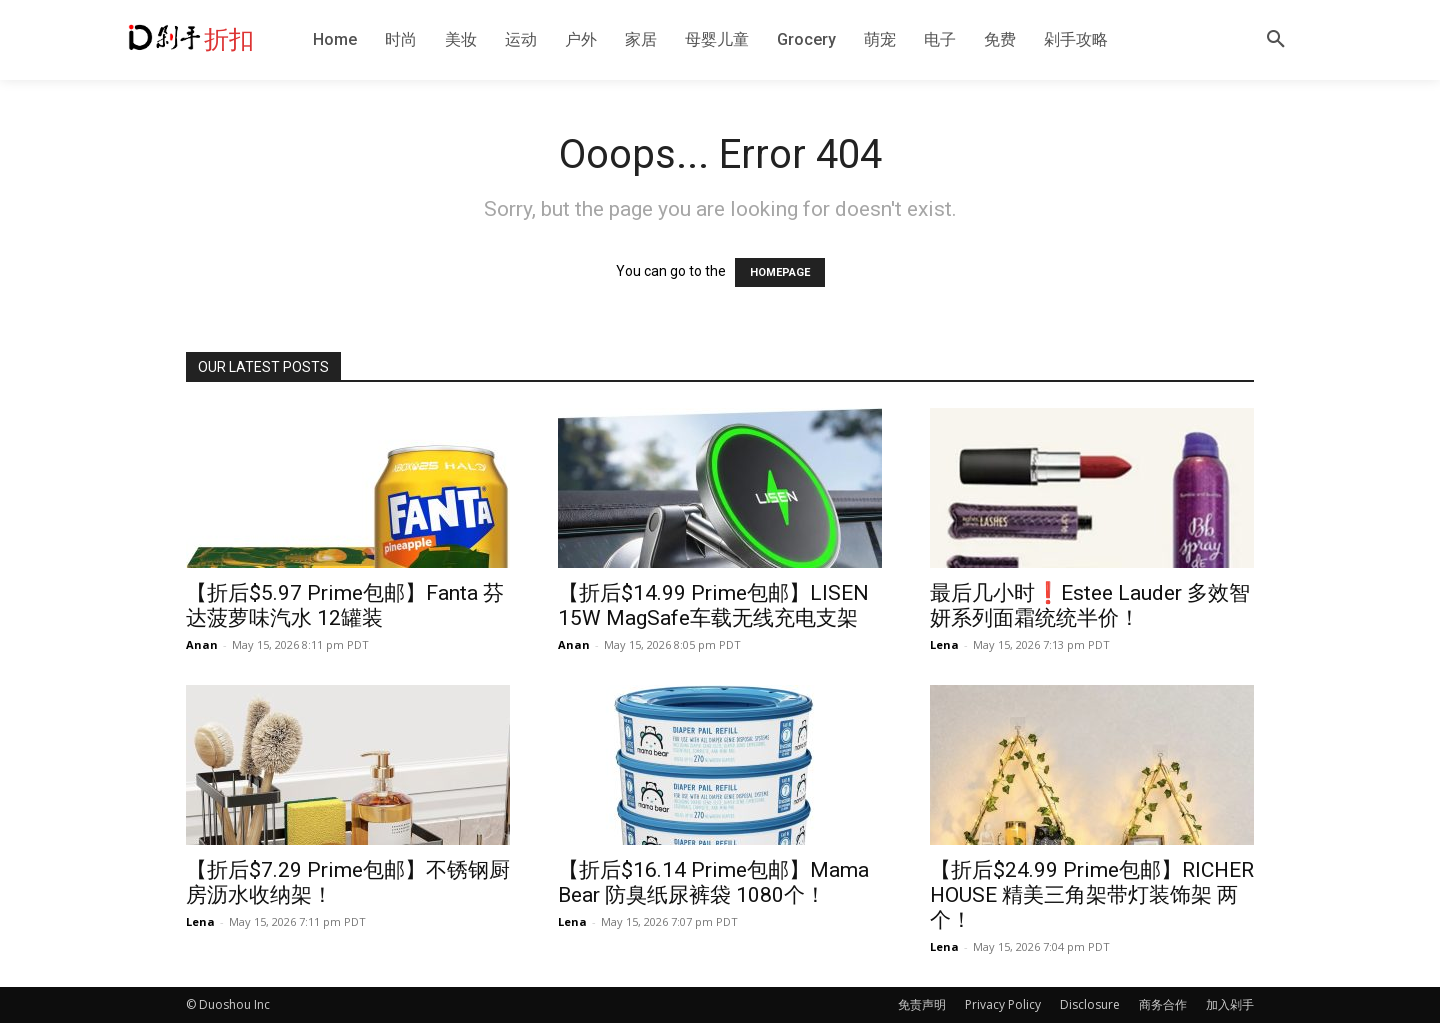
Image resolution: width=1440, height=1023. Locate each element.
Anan (202, 644)
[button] (1276, 40)
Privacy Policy (1003, 1004)
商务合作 (1163, 1004)
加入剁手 (1230, 1004)
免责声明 (922, 1004)
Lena (944, 644)
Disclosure (1090, 1004)
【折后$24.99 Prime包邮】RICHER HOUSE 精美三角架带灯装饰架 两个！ (1092, 895)
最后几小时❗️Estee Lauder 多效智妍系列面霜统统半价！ (1090, 605)
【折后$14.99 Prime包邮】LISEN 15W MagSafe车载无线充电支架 (713, 605)
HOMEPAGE (780, 272)
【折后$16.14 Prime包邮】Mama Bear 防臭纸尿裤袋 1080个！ (713, 882)
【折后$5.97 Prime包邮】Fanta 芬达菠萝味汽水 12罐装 (345, 605)
